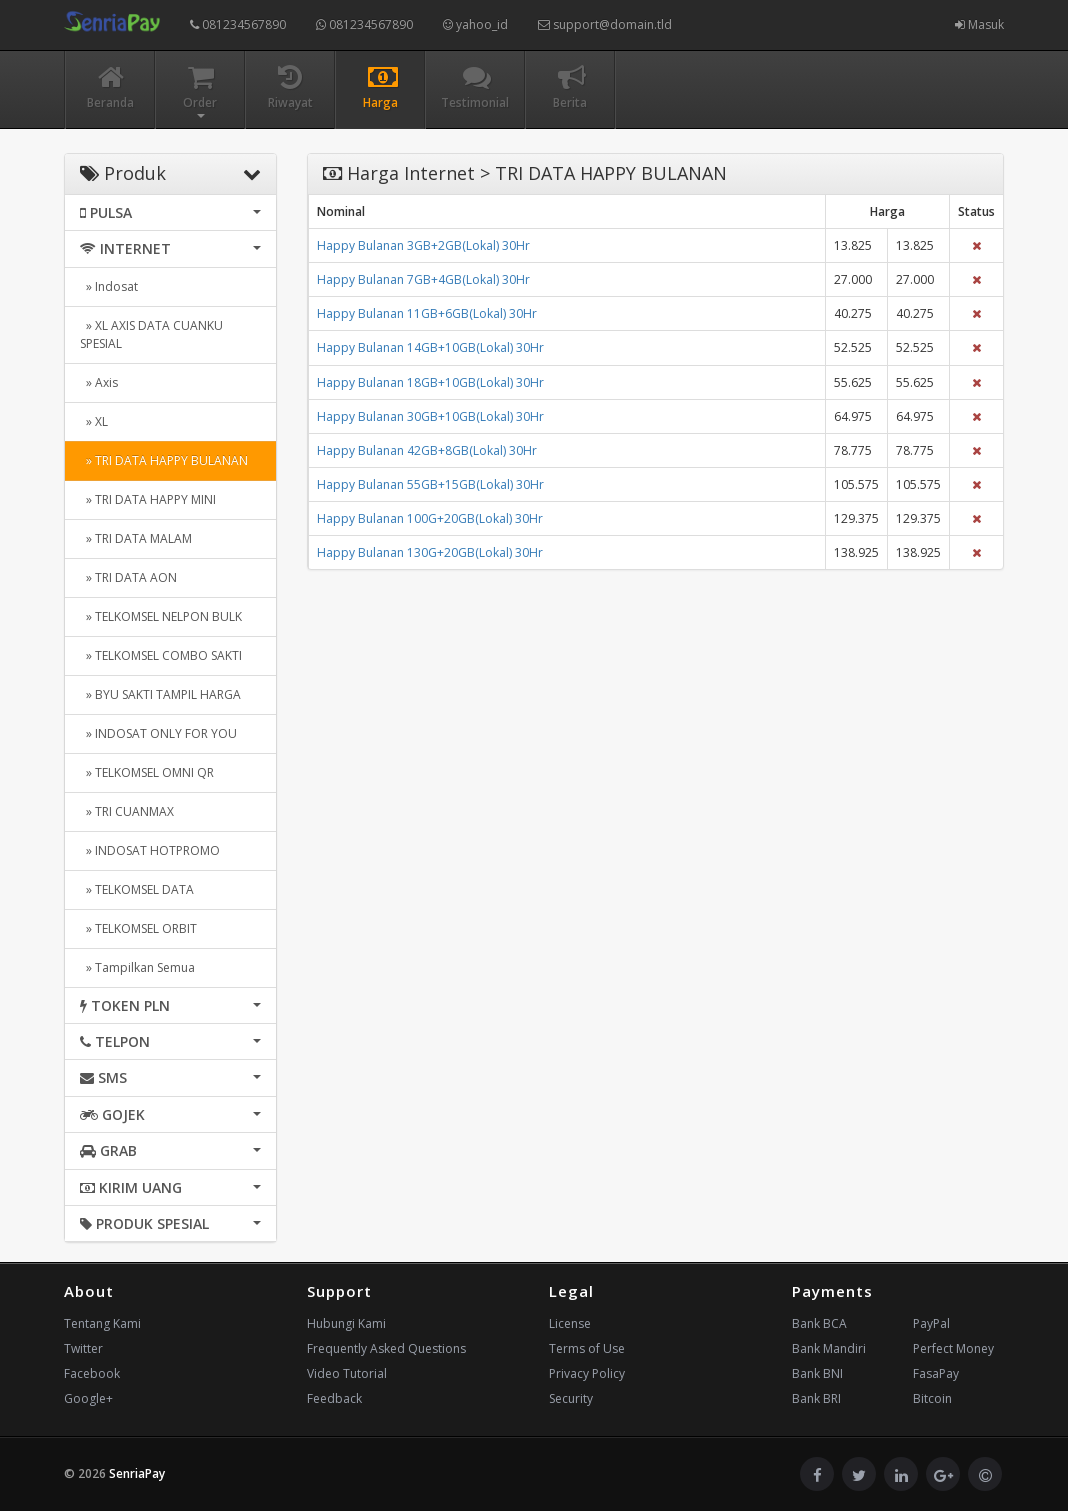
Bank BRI (816, 1398)
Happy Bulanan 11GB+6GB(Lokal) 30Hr (427, 313)
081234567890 (238, 24)
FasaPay (936, 1373)
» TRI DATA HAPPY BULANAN (164, 460)
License (570, 1323)
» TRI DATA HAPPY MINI (148, 499)
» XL (94, 421)
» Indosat (109, 286)
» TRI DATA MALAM (136, 538)
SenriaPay (137, 1473)
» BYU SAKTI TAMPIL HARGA (160, 694)
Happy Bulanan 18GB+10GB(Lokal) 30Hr (430, 382)
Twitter (83, 1348)
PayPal (931, 1323)
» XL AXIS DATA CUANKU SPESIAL (151, 334)
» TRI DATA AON (128, 577)
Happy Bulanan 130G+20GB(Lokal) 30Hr (430, 552)
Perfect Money (953, 1348)
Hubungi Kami (346, 1323)
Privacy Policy (587, 1373)
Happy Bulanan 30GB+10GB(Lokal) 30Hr (430, 416)
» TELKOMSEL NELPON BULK (161, 616)
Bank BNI (817, 1373)
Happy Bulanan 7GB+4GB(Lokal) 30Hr (423, 279)
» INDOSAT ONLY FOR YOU (158, 733)
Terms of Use (587, 1348)
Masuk (979, 24)
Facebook (92, 1373)
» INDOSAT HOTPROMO (150, 850)
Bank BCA (819, 1323)
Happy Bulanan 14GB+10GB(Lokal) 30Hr (430, 347)
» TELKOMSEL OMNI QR (147, 772)
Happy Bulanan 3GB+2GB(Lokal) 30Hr (423, 245)
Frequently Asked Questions (386, 1348)
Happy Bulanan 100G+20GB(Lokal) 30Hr (430, 518)
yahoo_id (475, 24)
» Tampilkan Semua (137, 967)
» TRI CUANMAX (127, 811)
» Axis (99, 382)
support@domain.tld (605, 24)
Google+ (88, 1398)
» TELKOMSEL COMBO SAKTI (161, 655)
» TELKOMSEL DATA (137, 889)
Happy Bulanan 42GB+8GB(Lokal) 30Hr (427, 450)
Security (571, 1398)
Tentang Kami (102, 1323)
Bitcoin (932, 1398)
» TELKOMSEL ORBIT (138, 928)
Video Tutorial (347, 1373)
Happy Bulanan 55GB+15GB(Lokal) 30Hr (430, 484)
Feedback (334, 1398)
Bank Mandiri (829, 1348)
